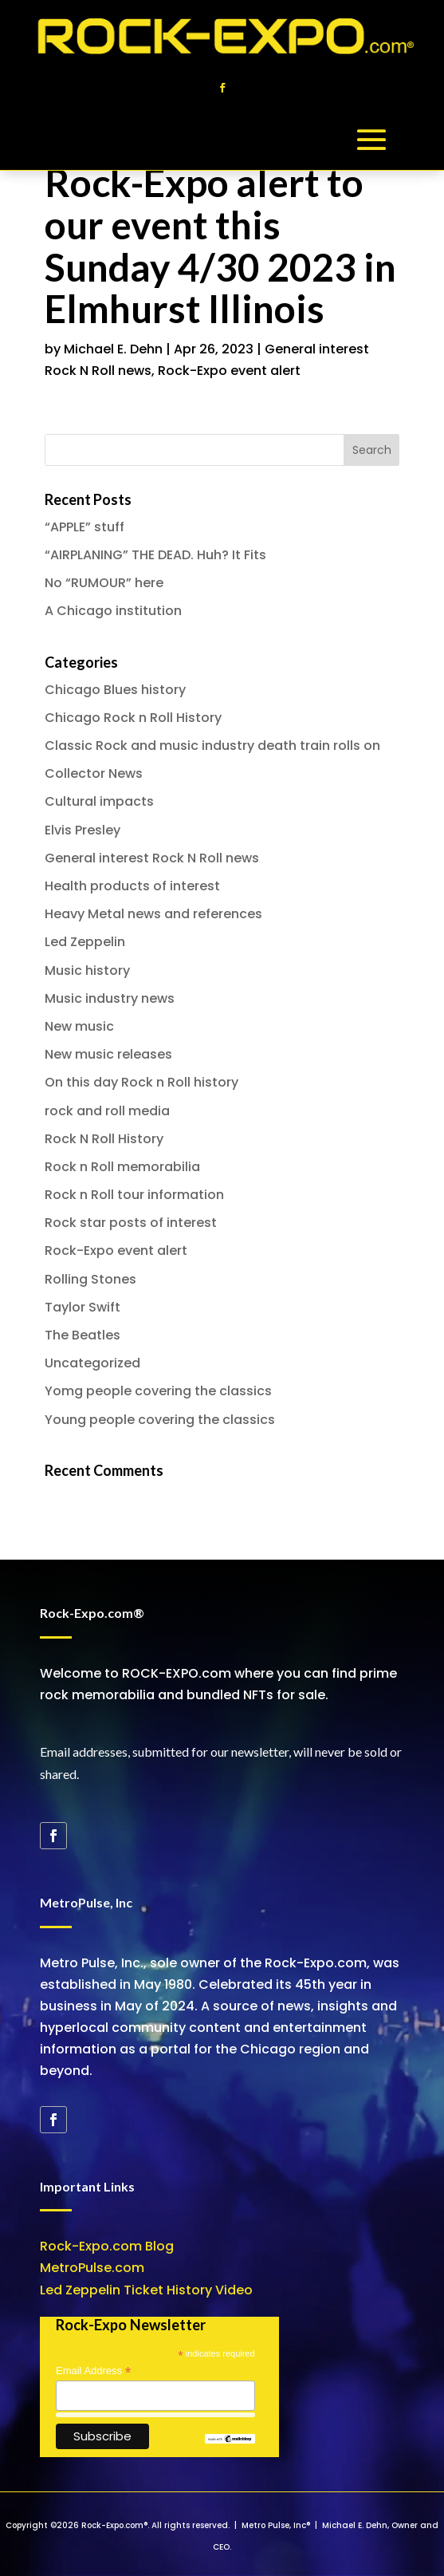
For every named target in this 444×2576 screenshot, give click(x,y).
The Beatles (82, 1335)
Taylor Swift (82, 1307)
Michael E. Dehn (113, 349)
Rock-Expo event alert (229, 370)
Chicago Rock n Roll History (133, 717)
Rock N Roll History (104, 1139)
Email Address (93, 2371)
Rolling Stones (90, 1279)
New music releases (108, 1054)
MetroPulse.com (92, 2267)
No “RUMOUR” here (104, 583)
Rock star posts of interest (131, 1222)
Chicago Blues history (115, 689)
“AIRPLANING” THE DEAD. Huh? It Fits (155, 555)
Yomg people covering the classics (158, 1391)
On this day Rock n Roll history (141, 1082)
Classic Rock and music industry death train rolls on (212, 745)
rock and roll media (107, 1111)
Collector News (94, 773)
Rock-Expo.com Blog (107, 2246)
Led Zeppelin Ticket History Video (146, 2290)
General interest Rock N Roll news (152, 858)
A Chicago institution (113, 611)
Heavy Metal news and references (153, 914)
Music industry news (110, 998)
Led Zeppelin (85, 942)
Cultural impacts (99, 801)
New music (79, 1026)
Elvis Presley (82, 830)
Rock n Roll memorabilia (122, 1167)
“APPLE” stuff (84, 527)
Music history (87, 970)
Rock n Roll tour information (134, 1194)
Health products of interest (132, 886)
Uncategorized (92, 1363)
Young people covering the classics (160, 1419)
